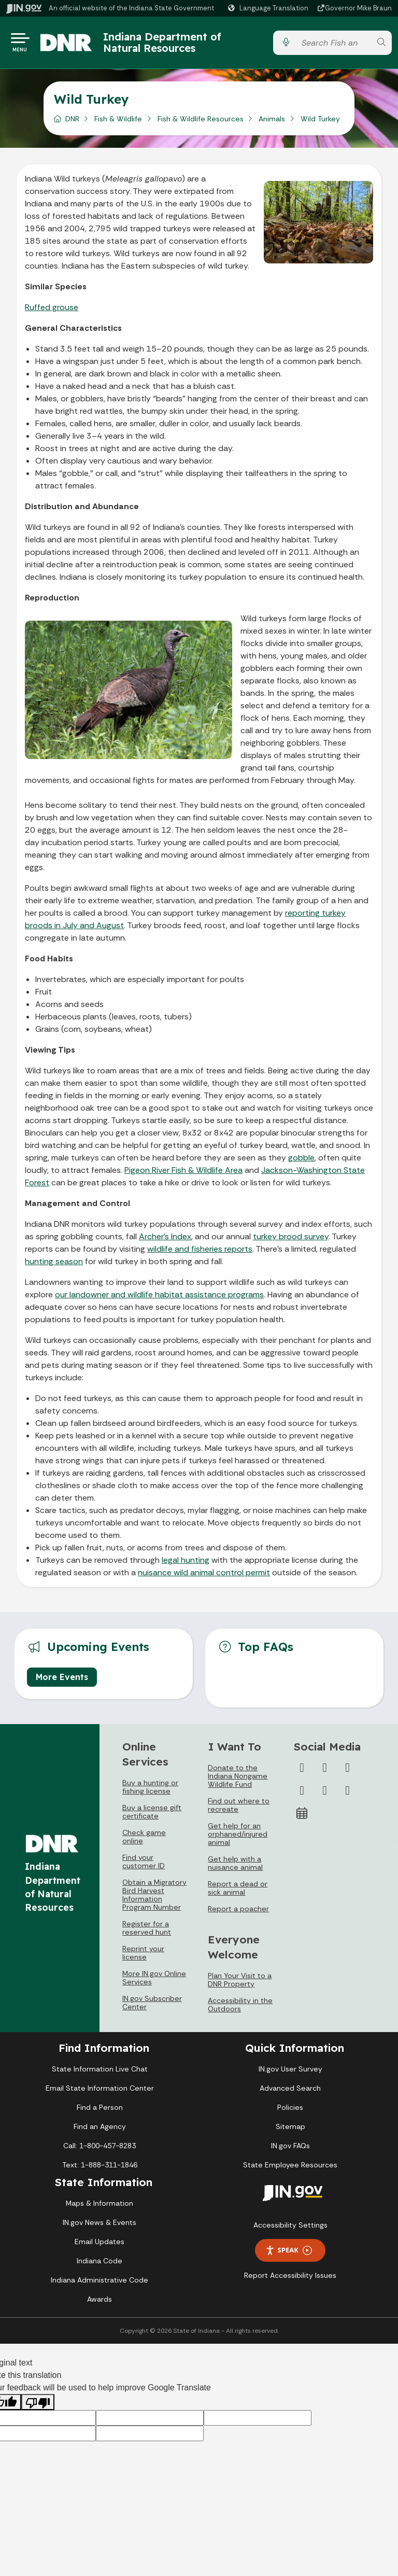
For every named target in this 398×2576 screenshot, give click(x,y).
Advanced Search (290, 2092)
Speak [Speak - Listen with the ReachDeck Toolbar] (288, 2254)
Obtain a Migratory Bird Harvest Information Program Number (154, 1899)
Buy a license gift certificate (151, 1816)
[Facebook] (302, 1771)
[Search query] (333, 45)
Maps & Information (99, 2207)
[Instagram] (347, 1771)
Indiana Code (99, 2265)
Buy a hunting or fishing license (150, 1791)
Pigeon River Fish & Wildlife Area (183, 1174)
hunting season (54, 1265)
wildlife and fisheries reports (199, 1253)
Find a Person (100, 2111)
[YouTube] (302, 1794)
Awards (99, 2303)
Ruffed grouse (51, 311)
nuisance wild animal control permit (204, 1576)
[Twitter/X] (325, 1771)
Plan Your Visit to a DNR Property (240, 1984)
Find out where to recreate (238, 1809)
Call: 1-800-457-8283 (99, 2149)
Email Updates (99, 2245)
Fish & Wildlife (118, 123)
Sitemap (290, 2130)
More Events (62, 1680)
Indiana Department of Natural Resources (172, 44)
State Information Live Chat (100, 2073)
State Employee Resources (290, 2169)
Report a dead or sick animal (237, 1892)
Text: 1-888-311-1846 (99, 2169)
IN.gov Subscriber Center (152, 2006)
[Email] (347, 1794)
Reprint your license (143, 1957)
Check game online (144, 1841)
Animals (272, 123)
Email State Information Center (100, 2092)
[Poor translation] (37, 2406)
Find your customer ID (143, 1865)
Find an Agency (100, 2130)
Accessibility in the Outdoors (240, 2009)
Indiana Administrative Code (99, 2284)
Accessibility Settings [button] (290, 2229)
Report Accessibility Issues (290, 2279)
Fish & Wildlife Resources (201, 123)
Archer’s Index (165, 1240)
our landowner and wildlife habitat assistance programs (159, 1298)
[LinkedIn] (325, 1794)
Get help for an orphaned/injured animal (237, 1838)
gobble (301, 1161)
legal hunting (185, 1564)
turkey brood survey (291, 1240)
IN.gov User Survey (290, 2073)
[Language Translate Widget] (269, 8)
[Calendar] (302, 1817)
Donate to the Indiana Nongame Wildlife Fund (237, 1780)
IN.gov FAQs (290, 2149)
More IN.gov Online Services (154, 1982)
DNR (72, 123)
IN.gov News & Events (99, 2226)
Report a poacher (238, 1912)
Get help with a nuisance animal (235, 1867)
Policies (290, 2111)
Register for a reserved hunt (146, 1932)
